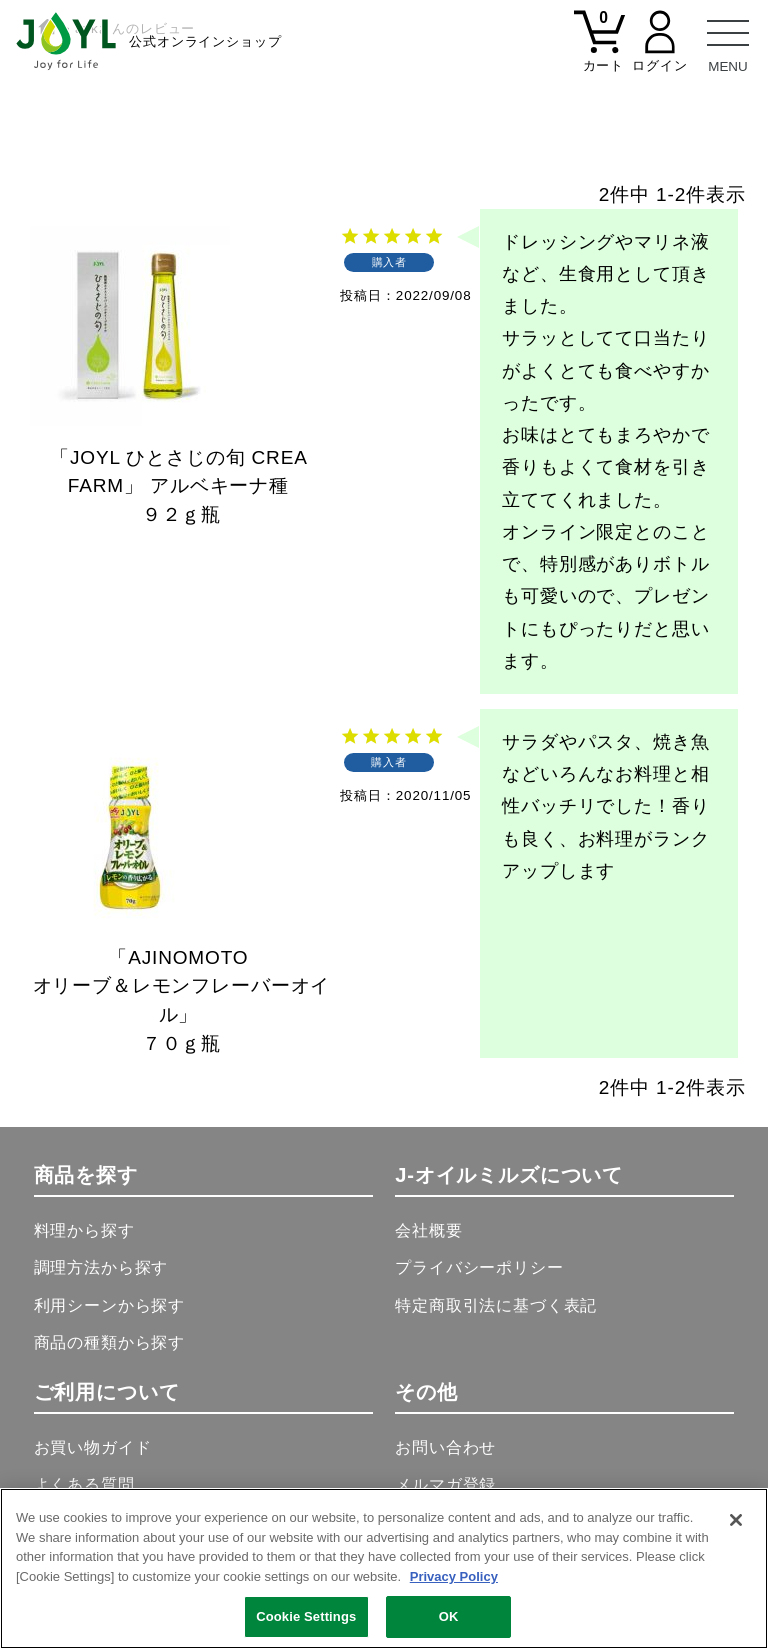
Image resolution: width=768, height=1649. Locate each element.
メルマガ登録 (445, 1484)
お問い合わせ (445, 1447)
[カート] (600, 53)
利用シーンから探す (110, 1305)
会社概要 (428, 1230)
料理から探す (84, 1230)
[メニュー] (728, 40)
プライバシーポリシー (479, 1267)
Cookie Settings (306, 1616)
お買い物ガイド (93, 1447)
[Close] (736, 1520)
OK (449, 1616)
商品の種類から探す (110, 1342)
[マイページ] (660, 53)
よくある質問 (84, 1484)
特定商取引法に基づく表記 (496, 1305)
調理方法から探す (101, 1267)
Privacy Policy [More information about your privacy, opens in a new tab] (454, 1576)
